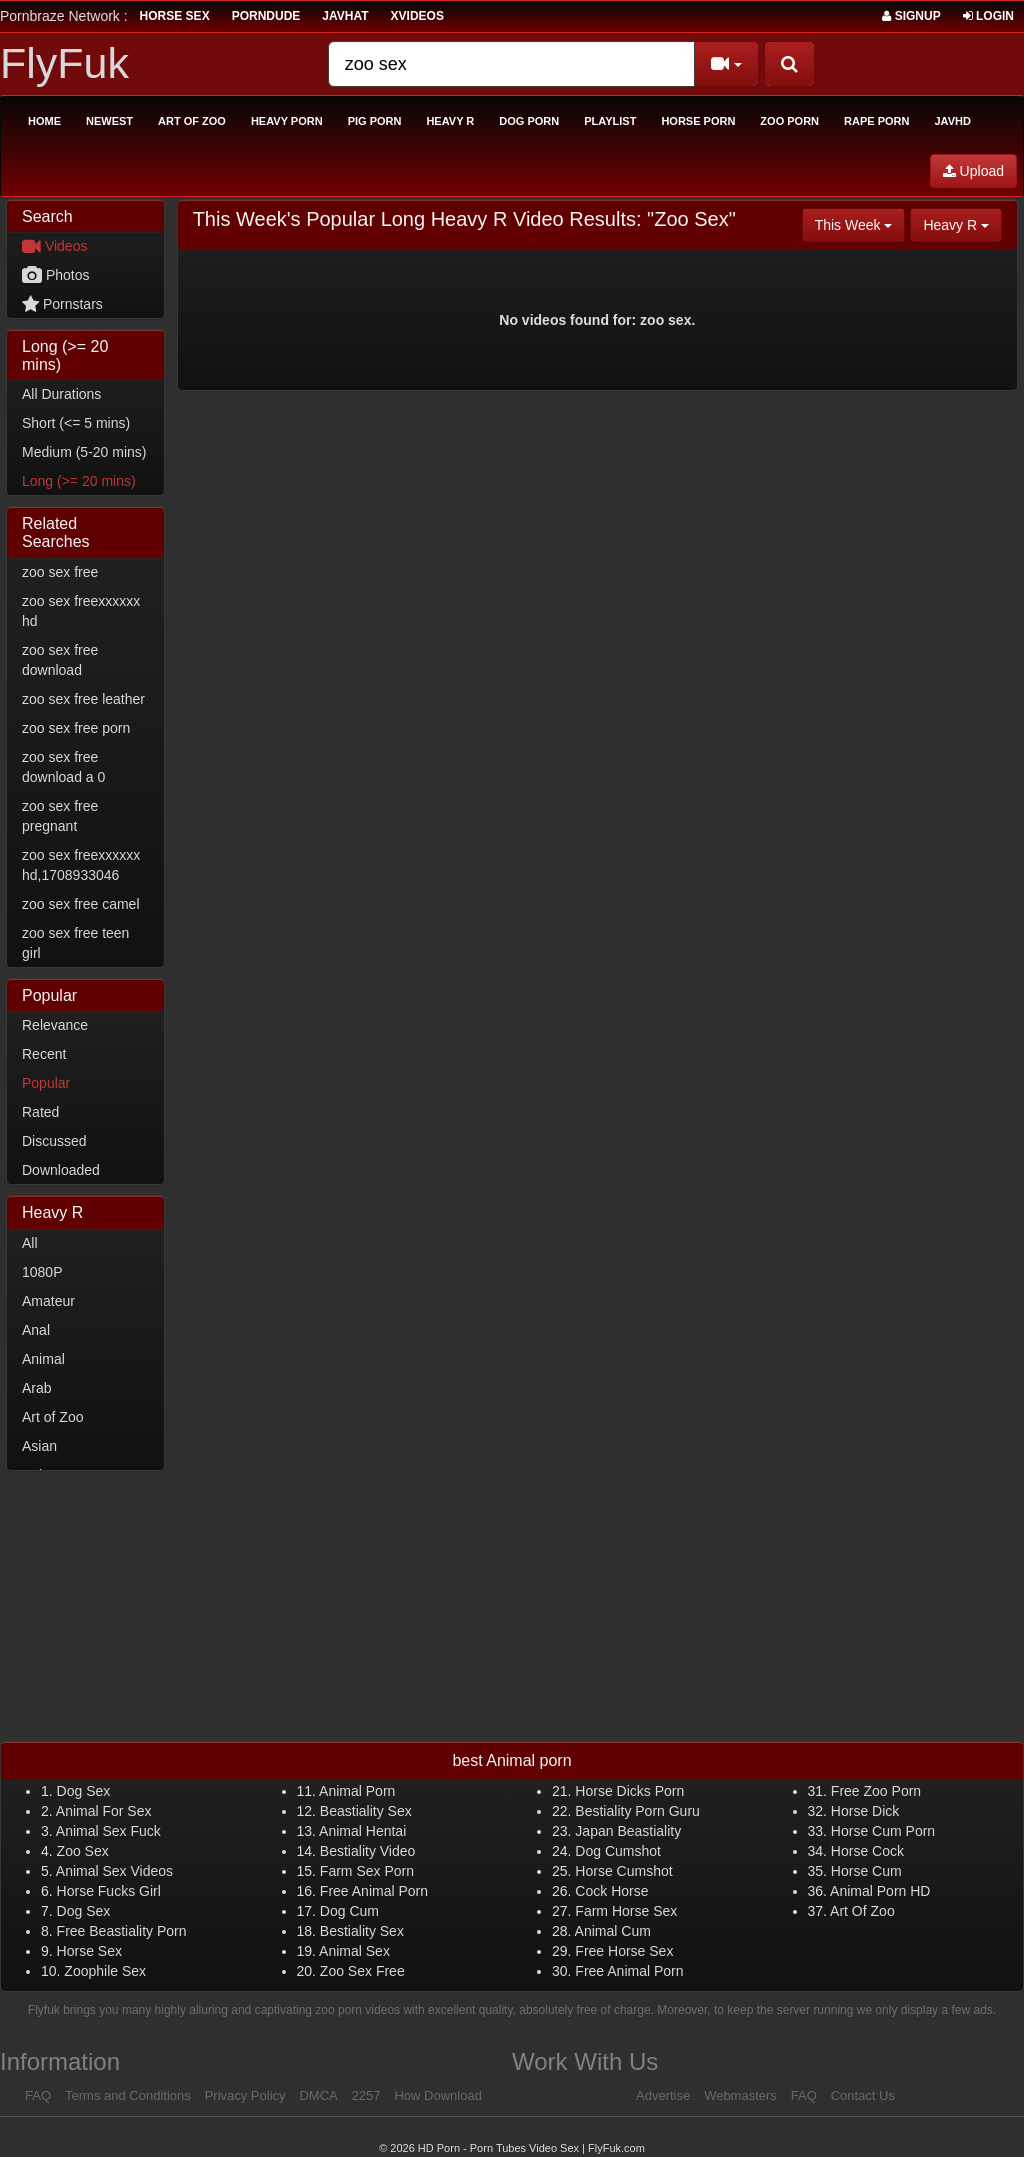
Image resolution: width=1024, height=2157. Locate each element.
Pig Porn (375, 121)
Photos (55, 275)
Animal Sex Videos (114, 1871)
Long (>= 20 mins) (79, 481)
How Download (437, 2095)
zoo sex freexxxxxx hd (81, 611)
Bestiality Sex (362, 1931)
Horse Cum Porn (883, 1831)
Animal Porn (357, 1791)
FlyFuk (64, 63)
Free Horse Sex (624, 1951)
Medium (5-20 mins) (84, 452)
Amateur (48, 1301)
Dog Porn (529, 121)
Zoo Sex (83, 1851)
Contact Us (863, 2095)
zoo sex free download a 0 (63, 767)
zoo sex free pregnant (60, 816)
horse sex (175, 16)
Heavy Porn (287, 121)
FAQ (38, 2095)
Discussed (54, 1141)
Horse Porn (698, 121)
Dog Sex (84, 1791)
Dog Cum (349, 1911)
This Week (860, 223)
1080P (42, 1272)
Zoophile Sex (105, 1971)
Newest (109, 121)
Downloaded (61, 1170)
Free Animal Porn (374, 1891)
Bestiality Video (367, 1851)
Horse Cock (867, 1851)
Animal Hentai (362, 1831)
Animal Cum (613, 1931)
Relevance (55, 1025)
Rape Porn (876, 121)
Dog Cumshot (618, 1851)
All (30, 1243)
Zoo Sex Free (362, 1971)
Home (44, 121)
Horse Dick (865, 1811)
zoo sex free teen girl (75, 943)
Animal (43, 1359)
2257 (366, 2095)
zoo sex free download (60, 660)
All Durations (61, 394)
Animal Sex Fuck (108, 1831)
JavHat (345, 16)
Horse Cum (866, 1871)
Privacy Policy (245, 2095)
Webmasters (740, 2095)
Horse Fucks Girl (109, 1891)
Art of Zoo (192, 121)
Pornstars (62, 304)
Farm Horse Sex (626, 1911)
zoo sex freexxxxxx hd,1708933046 (81, 865)
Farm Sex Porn (367, 1871)
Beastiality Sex (366, 1811)
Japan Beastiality (628, 1831)
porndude (266, 16)
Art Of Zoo (862, 1911)
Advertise (663, 2095)
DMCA (318, 2095)
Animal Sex (354, 1951)
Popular (46, 1083)
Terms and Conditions (128, 2095)
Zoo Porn (789, 121)
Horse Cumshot (623, 1871)
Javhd (952, 121)
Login (988, 16)
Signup (911, 16)
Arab (37, 1388)
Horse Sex (89, 1951)
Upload (973, 171)
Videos (54, 246)
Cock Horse (611, 1891)
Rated (40, 1112)
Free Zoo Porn (876, 1791)
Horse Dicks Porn (629, 1791)
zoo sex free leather (83, 699)
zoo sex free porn (76, 728)
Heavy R (450, 121)
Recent (44, 1054)
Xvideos (417, 16)
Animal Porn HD (880, 1891)
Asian (39, 1446)
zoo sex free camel (81, 904)
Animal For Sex (104, 1811)
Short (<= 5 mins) (76, 423)
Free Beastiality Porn (122, 1931)
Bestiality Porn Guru (637, 1811)
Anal (36, 1330)
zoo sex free (60, 572)
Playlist (610, 121)
